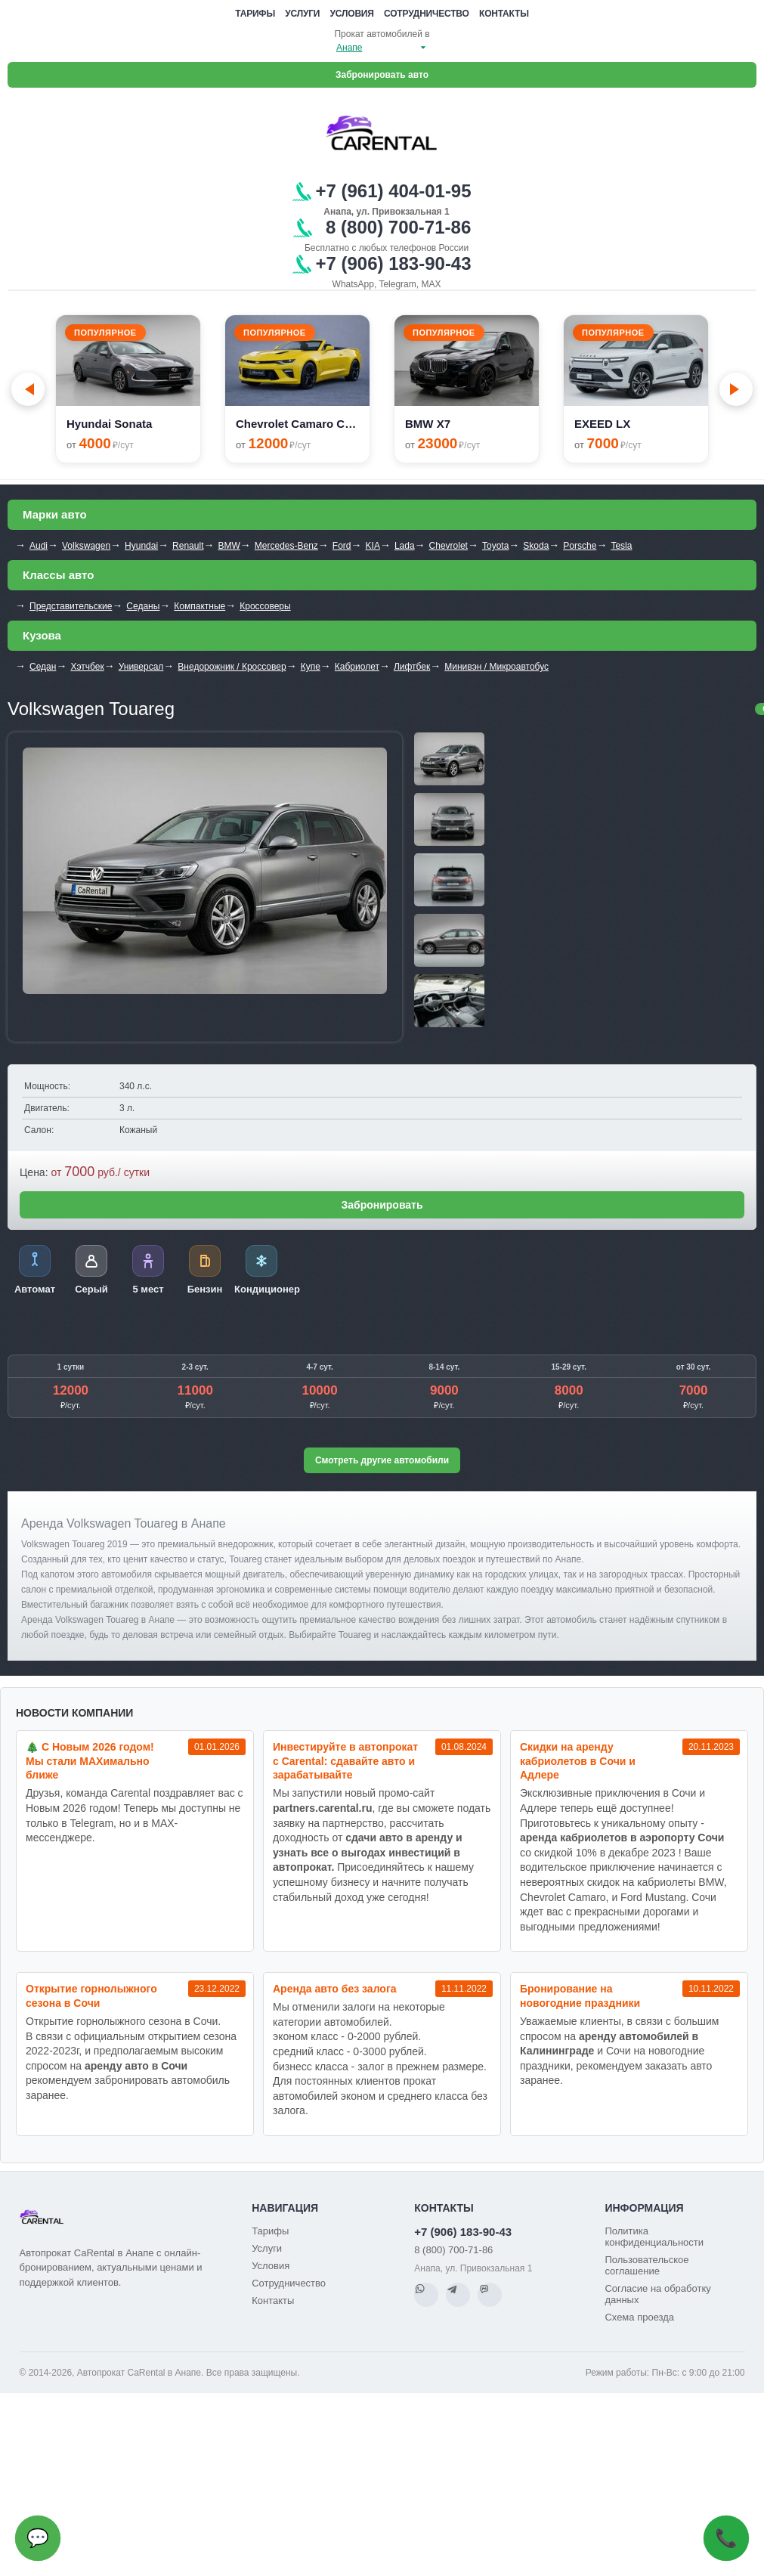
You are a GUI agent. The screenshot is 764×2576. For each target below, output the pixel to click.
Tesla (621, 545)
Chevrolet (448, 545)
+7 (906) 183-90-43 (463, 2231)
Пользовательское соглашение (646, 2265)
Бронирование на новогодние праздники (580, 1996)
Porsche (579, 545)
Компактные (199, 606)
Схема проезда (639, 2317)
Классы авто (58, 574)
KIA (373, 545)
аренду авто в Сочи (136, 2066)
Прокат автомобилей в (381, 34)
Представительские (70, 606)
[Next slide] (736, 389)
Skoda (536, 545)
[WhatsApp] (426, 2295)
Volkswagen (86, 545)
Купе (310, 666)
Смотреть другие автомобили (382, 1460)
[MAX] (490, 2295)
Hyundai (141, 545)
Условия (352, 13)
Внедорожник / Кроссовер (232, 666)
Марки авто (55, 514)
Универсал (141, 666)
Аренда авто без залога (335, 1989)
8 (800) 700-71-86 (453, 2250)
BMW (229, 545)
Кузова (42, 635)
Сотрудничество (426, 13)
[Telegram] (458, 2295)
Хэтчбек (87, 666)
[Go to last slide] (28, 389)
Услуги (302, 13)
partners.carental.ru (323, 1808)
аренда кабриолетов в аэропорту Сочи (622, 1837)
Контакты (504, 13)
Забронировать (381, 1205)
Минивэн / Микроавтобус (496, 666)
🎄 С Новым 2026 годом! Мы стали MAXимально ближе (90, 1761)
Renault (187, 545)
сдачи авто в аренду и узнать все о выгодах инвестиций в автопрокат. (367, 1852)
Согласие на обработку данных (657, 2294)
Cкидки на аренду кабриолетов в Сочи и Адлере (578, 1761)
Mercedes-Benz (286, 545)
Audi (38, 545)
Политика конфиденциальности (654, 2236)
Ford (342, 545)
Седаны (142, 606)
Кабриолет (357, 666)
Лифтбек (412, 666)
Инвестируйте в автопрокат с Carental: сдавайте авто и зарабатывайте (345, 1761)
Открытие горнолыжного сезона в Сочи (91, 1996)
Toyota (495, 545)
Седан (42, 666)
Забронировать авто (382, 75)
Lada (404, 545)
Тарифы (255, 13)
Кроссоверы (265, 606)
